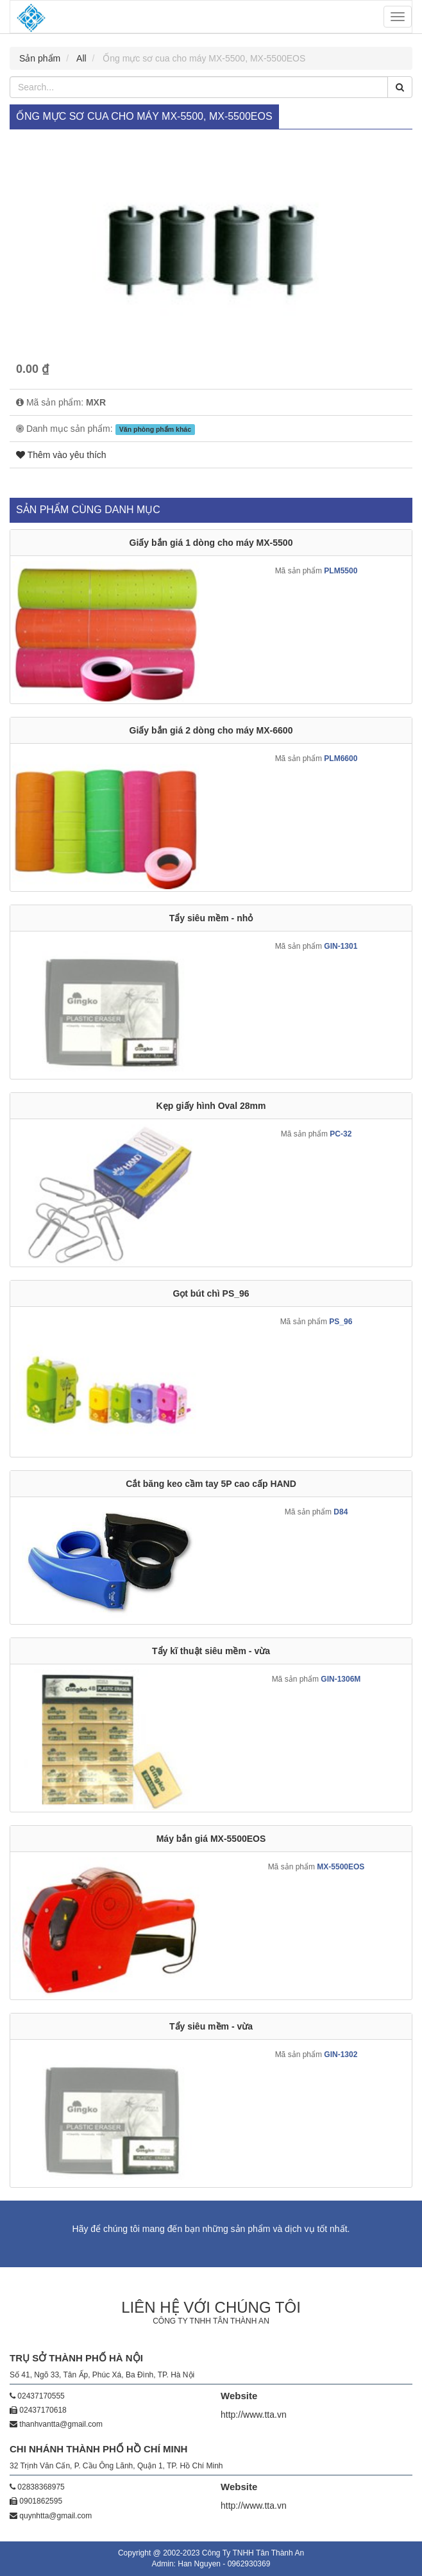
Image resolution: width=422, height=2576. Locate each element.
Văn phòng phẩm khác (155, 429)
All (81, 58)
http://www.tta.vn (254, 2414)
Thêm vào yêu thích (61, 455)
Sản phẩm (39, 58)
